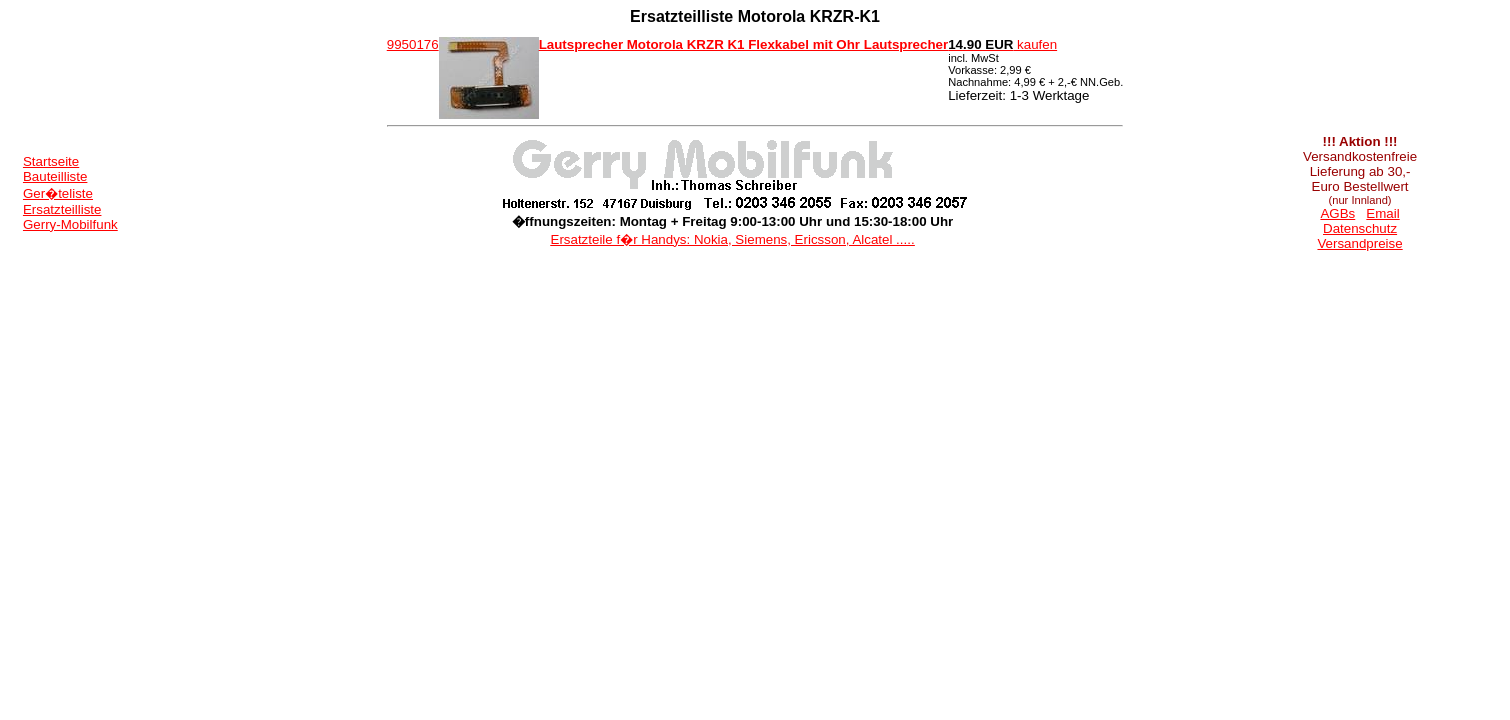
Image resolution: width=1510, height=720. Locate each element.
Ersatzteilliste (62, 209)
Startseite (51, 161)
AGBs (1337, 213)
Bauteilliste (55, 176)
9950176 (413, 44)
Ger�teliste (58, 193)
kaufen (1002, 44)
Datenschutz (1360, 228)
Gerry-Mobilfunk (70, 224)
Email (1382, 213)
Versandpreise (1359, 243)
